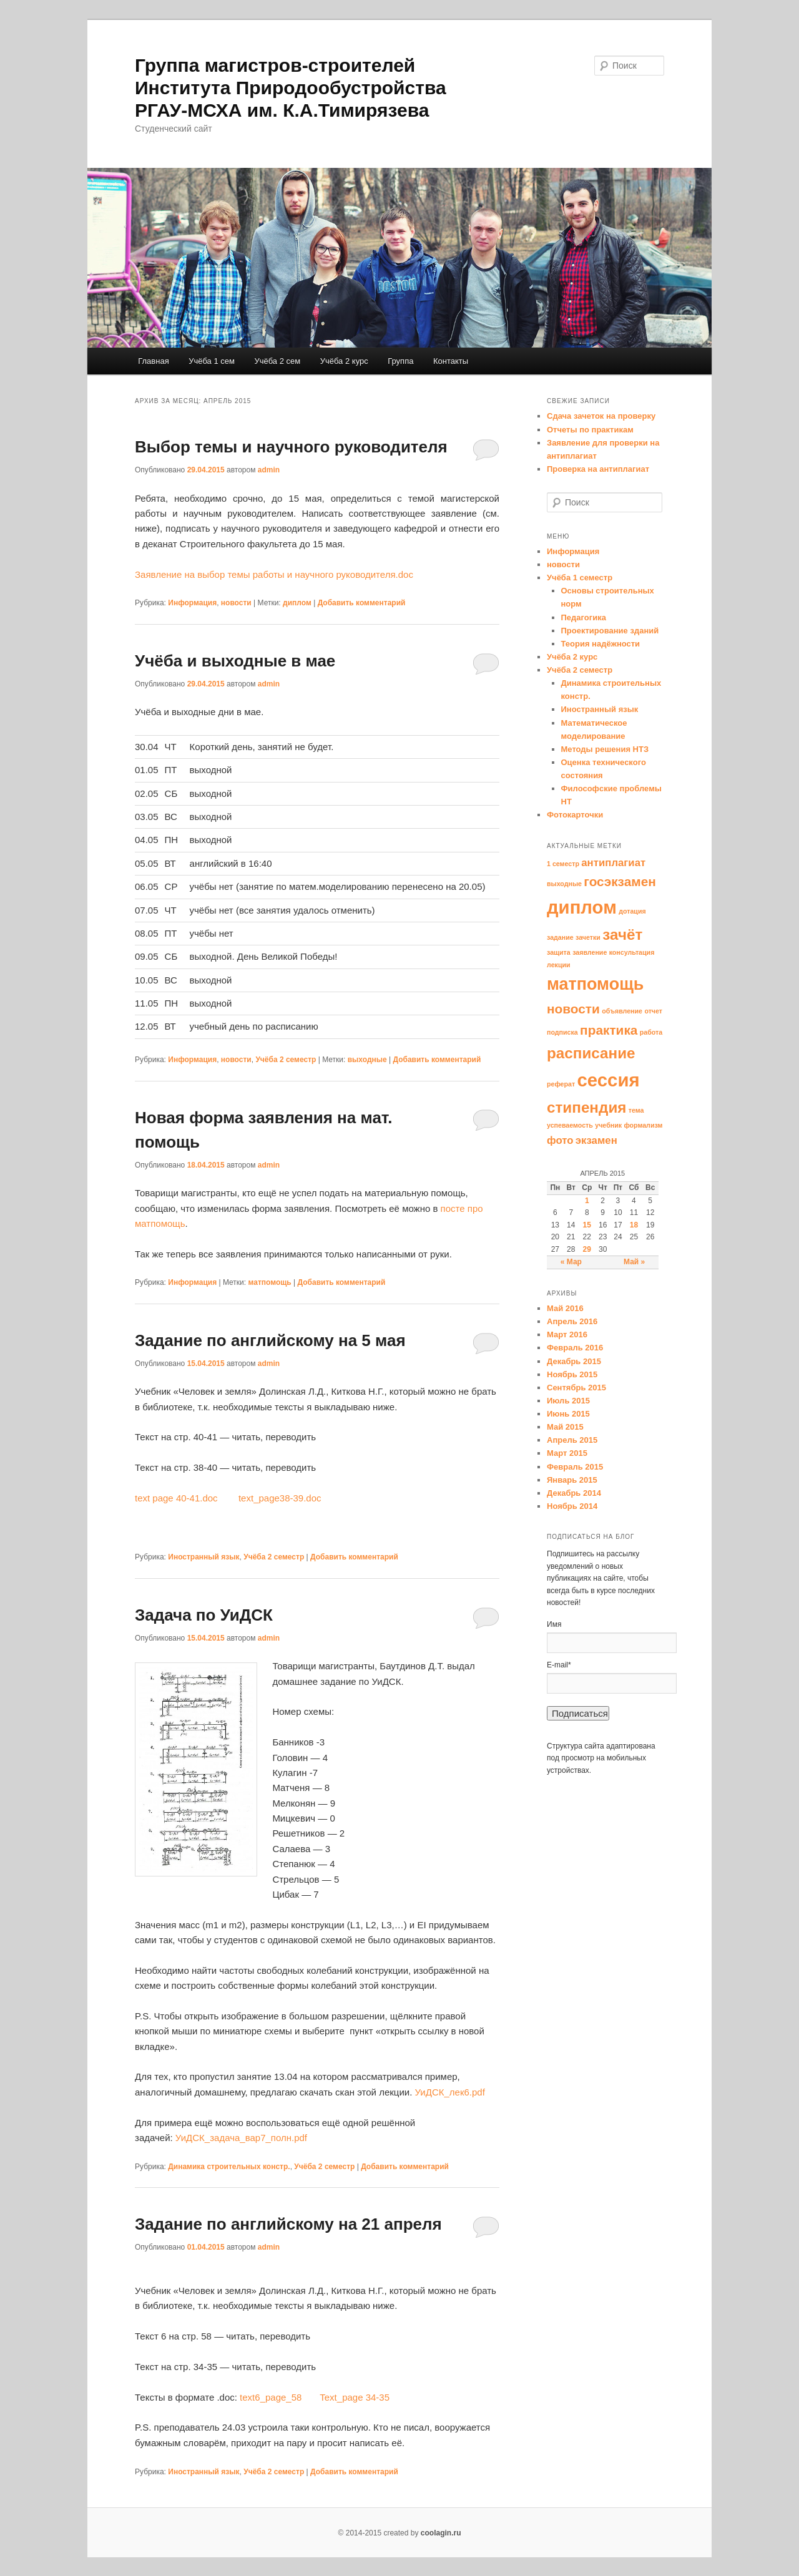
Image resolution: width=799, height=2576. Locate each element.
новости (236, 602)
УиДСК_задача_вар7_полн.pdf (241, 2137)
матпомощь (269, 1282)
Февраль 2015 (575, 1466)
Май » (634, 1261)
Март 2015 (567, 1453)
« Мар (571, 1261)
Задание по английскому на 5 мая (270, 1340)
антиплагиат (613, 863)
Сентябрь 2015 (576, 1387)
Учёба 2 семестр (285, 1059)
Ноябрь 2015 (572, 1374)
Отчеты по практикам (590, 429)
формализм (643, 1125)
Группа (400, 361)
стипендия (586, 1107)
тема (636, 1110)
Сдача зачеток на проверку (601, 416)
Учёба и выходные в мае (235, 660)
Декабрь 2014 (574, 1493)
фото (560, 1140)
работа (651, 1032)
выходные (367, 1059)
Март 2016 (567, 1334)
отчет (653, 1011)
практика (608, 1030)
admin (269, 470)
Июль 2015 (568, 1400)
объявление (622, 1011)
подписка (562, 1032)
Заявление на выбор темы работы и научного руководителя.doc (274, 574)
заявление (589, 952)
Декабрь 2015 (574, 1361)
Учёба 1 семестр (579, 577)
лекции (559, 964)
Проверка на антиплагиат (598, 469)
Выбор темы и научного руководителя (291, 446)
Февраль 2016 (575, 1347)
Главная (153, 361)
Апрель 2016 (572, 1321)
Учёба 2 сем (277, 361)
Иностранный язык (203, 1557)
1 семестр (563, 863)
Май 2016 (565, 1308)
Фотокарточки (575, 814)
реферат (561, 1084)
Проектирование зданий (610, 630)
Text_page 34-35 (355, 2397)
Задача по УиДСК (204, 1615)
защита (559, 952)
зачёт (622, 934)
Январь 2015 (572, 1480)
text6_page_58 (278, 2397)
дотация (632, 911)
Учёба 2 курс (344, 361)
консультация (632, 952)
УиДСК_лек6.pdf (449, 2092)
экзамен (596, 1140)
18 (634, 1225)
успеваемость (570, 1125)
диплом (297, 602)
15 (587, 1225)
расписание (591, 1053)
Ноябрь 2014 (572, 1506)
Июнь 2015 (568, 1413)
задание (560, 937)
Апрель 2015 (572, 1440)
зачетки (588, 937)
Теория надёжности (600, 643)
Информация (192, 602)
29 (587, 1249)
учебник (608, 1125)
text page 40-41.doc (176, 1498)
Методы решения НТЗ (605, 749)
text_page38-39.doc (279, 1498)
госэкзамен (620, 881)
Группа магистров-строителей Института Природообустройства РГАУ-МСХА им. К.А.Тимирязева (290, 87)
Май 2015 (565, 1427)
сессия (608, 1080)
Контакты (450, 361)
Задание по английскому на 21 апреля (288, 2224)
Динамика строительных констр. (229, 2166)
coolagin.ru (441, 2533)
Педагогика (583, 617)
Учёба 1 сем (212, 361)
